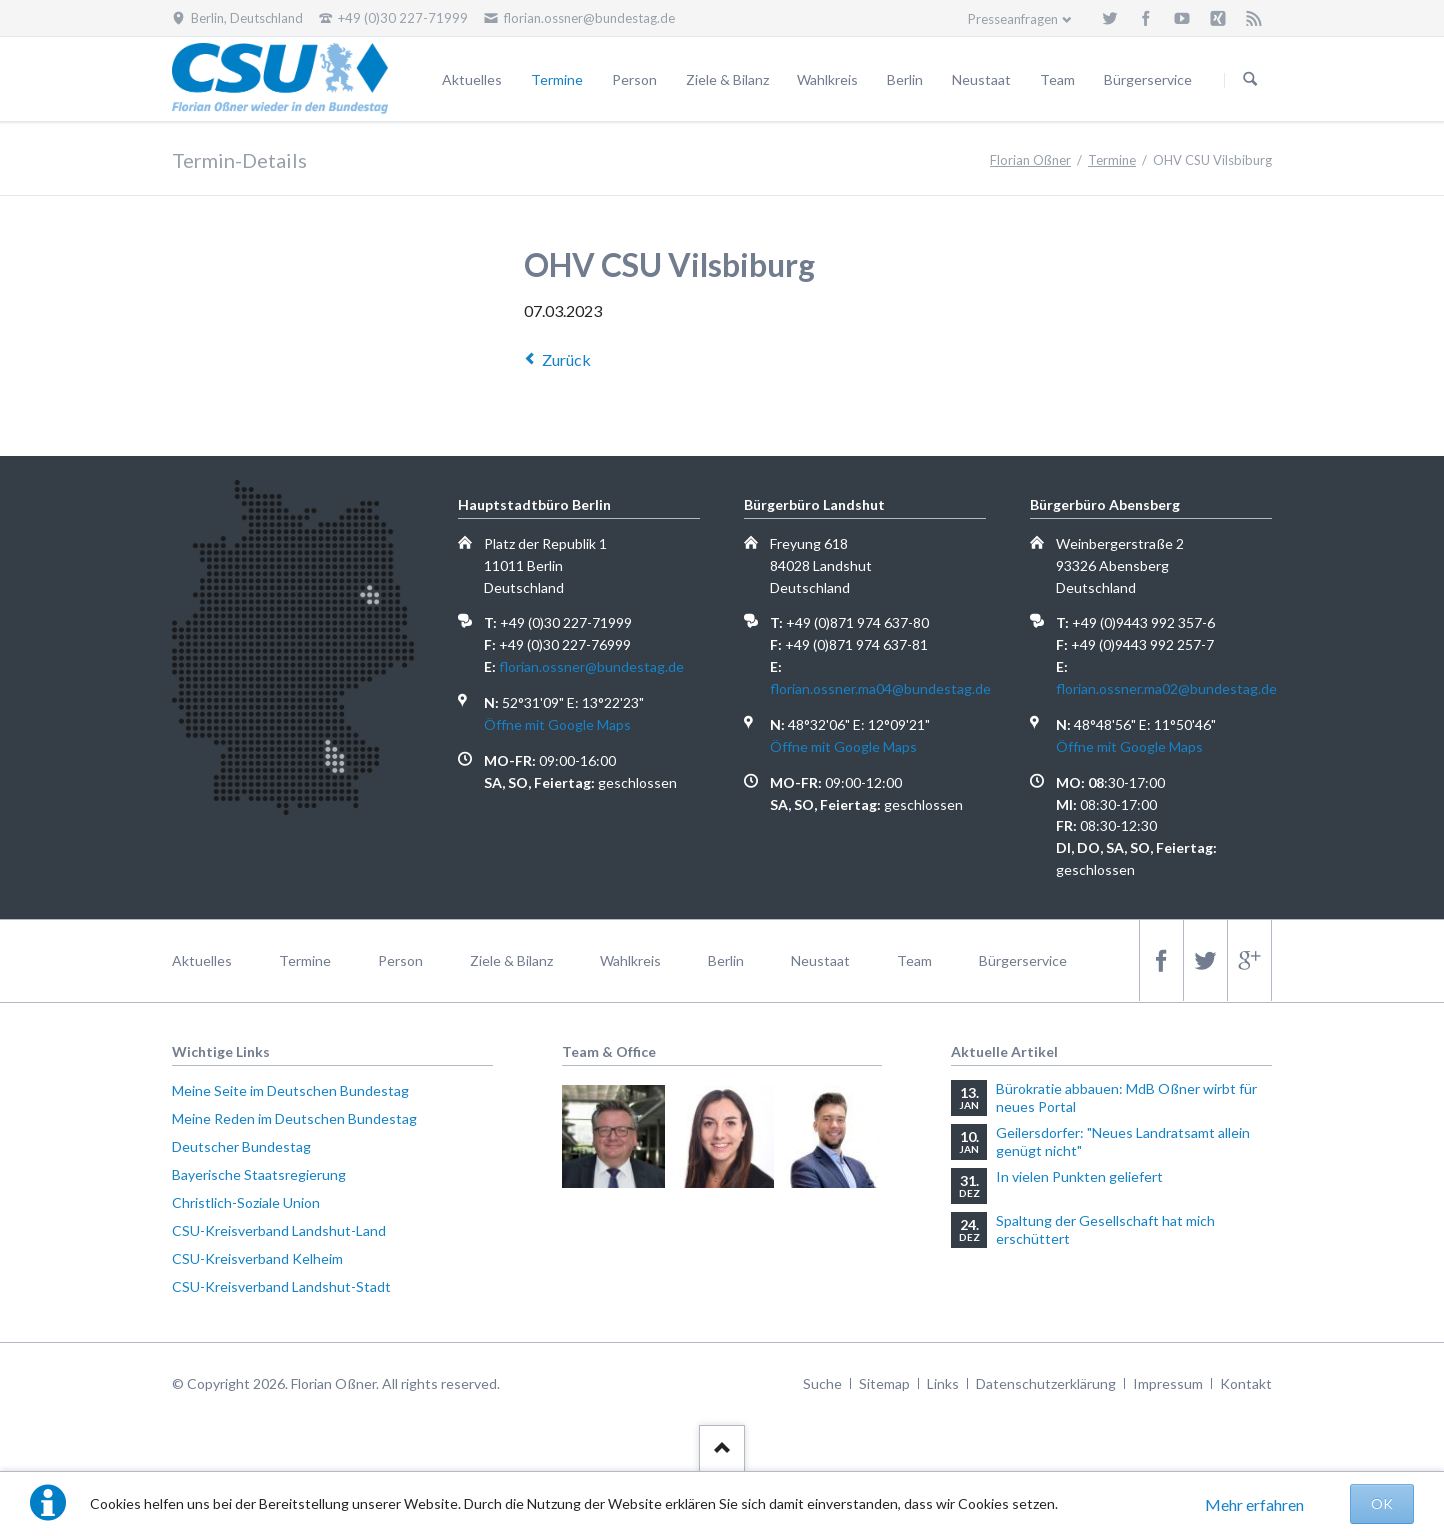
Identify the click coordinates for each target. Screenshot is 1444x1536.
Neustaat (981, 79)
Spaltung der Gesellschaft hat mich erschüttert (1105, 1229)
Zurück (566, 359)
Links (943, 1383)
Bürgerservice (1148, 79)
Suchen (1250, 80)
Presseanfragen (1013, 19)
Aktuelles (472, 79)
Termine (557, 79)
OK (1382, 1503)
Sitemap (884, 1383)
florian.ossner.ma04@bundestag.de (880, 688)
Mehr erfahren (1254, 1504)
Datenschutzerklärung (1046, 1383)
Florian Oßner (1030, 160)
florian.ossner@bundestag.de (591, 666)
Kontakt (1246, 1383)
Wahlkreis (827, 79)
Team (1057, 79)
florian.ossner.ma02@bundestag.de (1166, 688)
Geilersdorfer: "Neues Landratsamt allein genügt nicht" (1123, 1141)
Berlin (905, 79)
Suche (822, 1383)
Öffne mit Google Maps (557, 724)
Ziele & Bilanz (727, 79)
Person (634, 79)
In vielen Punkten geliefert (1079, 1176)
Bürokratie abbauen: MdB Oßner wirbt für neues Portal (1126, 1097)
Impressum (1168, 1383)
